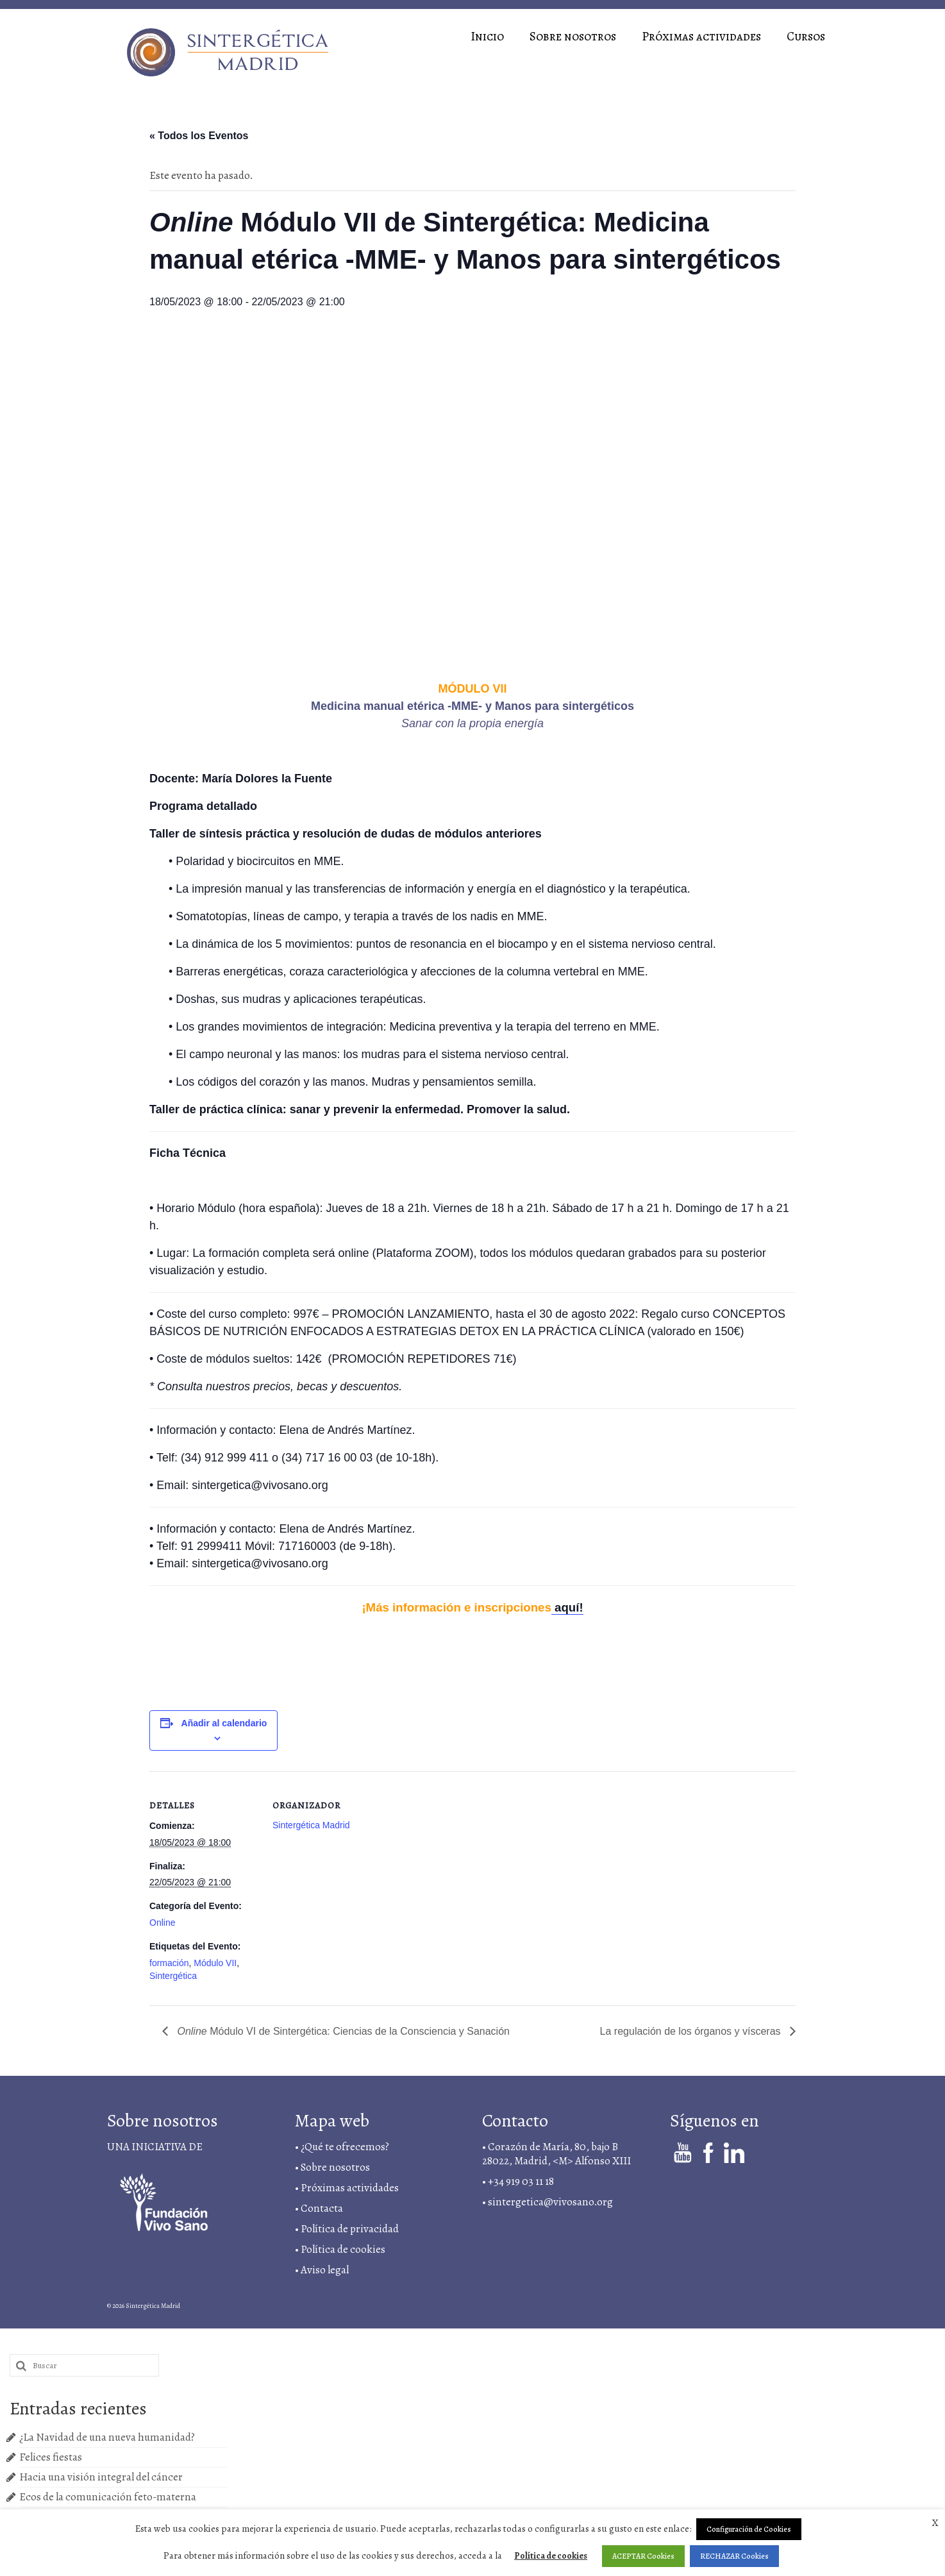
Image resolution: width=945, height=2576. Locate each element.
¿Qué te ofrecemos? (345, 2146)
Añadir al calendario (224, 1723)
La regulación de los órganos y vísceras (691, 2031)
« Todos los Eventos (198, 135)
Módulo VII (215, 1963)
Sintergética (173, 1976)
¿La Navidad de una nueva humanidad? (107, 2437)
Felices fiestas (50, 2457)
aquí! (567, 1607)
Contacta (322, 2208)
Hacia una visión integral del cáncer (101, 2477)
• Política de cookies (340, 2249)
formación (168, 1963)
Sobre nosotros (335, 2167)
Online (162, 1922)
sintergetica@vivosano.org (550, 2201)
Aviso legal (326, 2269)
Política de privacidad (350, 2228)
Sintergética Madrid (311, 1825)
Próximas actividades (350, 2187)
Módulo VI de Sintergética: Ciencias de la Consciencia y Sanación (342, 2031)
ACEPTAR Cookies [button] (643, 2556)
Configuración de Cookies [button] (749, 2529)
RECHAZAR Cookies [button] (734, 2556)
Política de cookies (550, 2556)
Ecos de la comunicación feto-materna (107, 2496)
